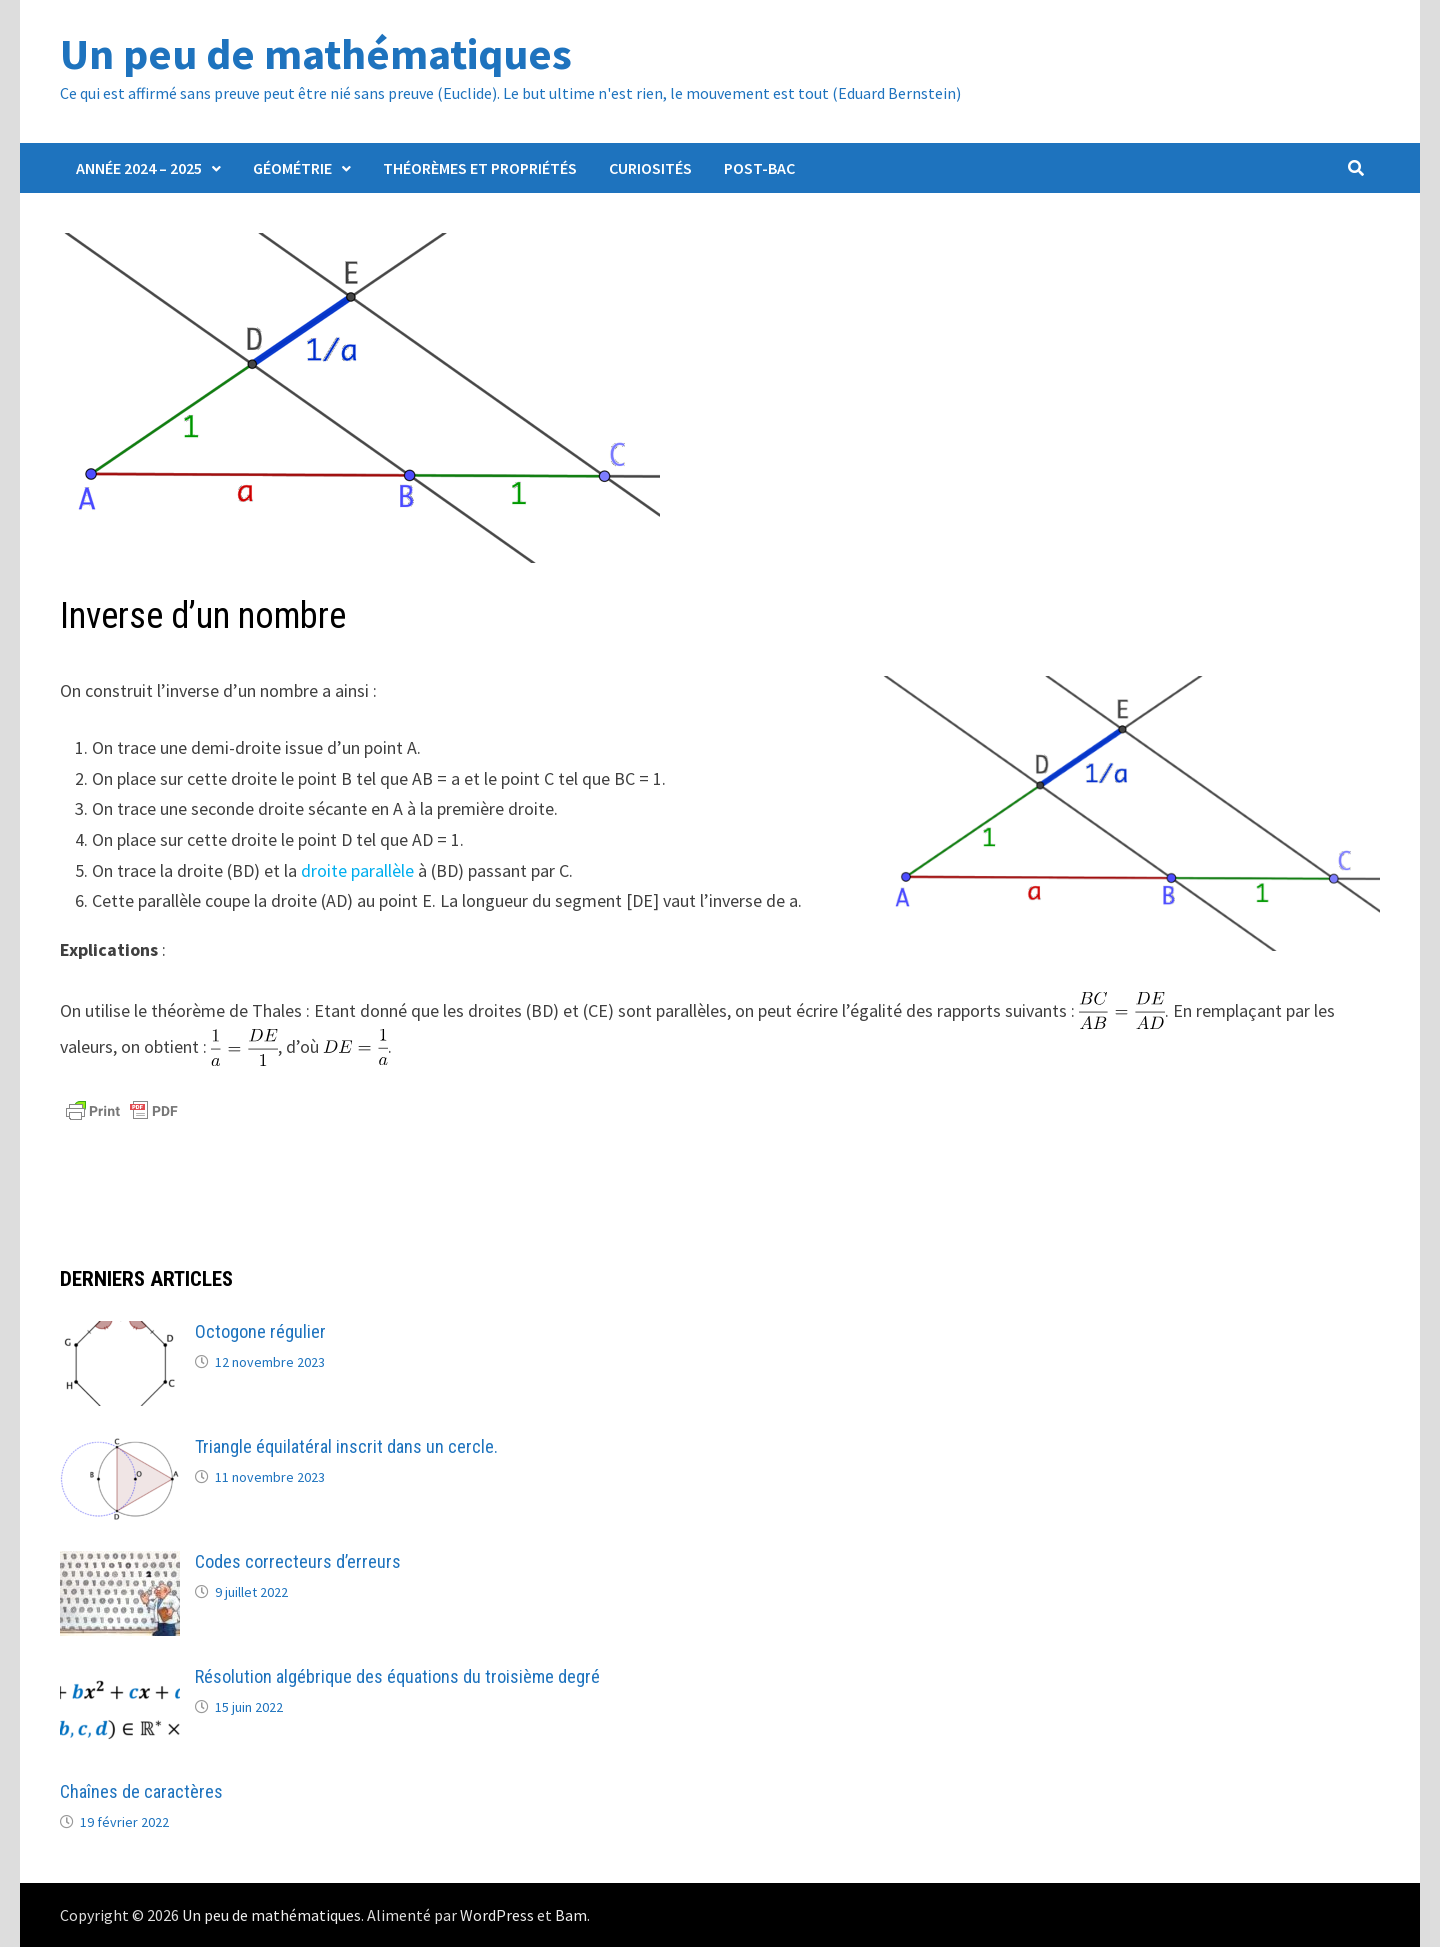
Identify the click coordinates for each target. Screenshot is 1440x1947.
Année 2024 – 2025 (139, 168)
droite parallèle (357, 870)
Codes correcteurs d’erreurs (298, 1561)
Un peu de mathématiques (316, 53)
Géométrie (292, 168)
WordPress (497, 1915)
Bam (571, 1915)
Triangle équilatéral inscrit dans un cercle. (346, 1446)
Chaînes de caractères (141, 1791)
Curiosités (650, 168)
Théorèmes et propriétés (480, 168)
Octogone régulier (260, 1331)
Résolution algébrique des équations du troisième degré (397, 1676)
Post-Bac (759, 168)
